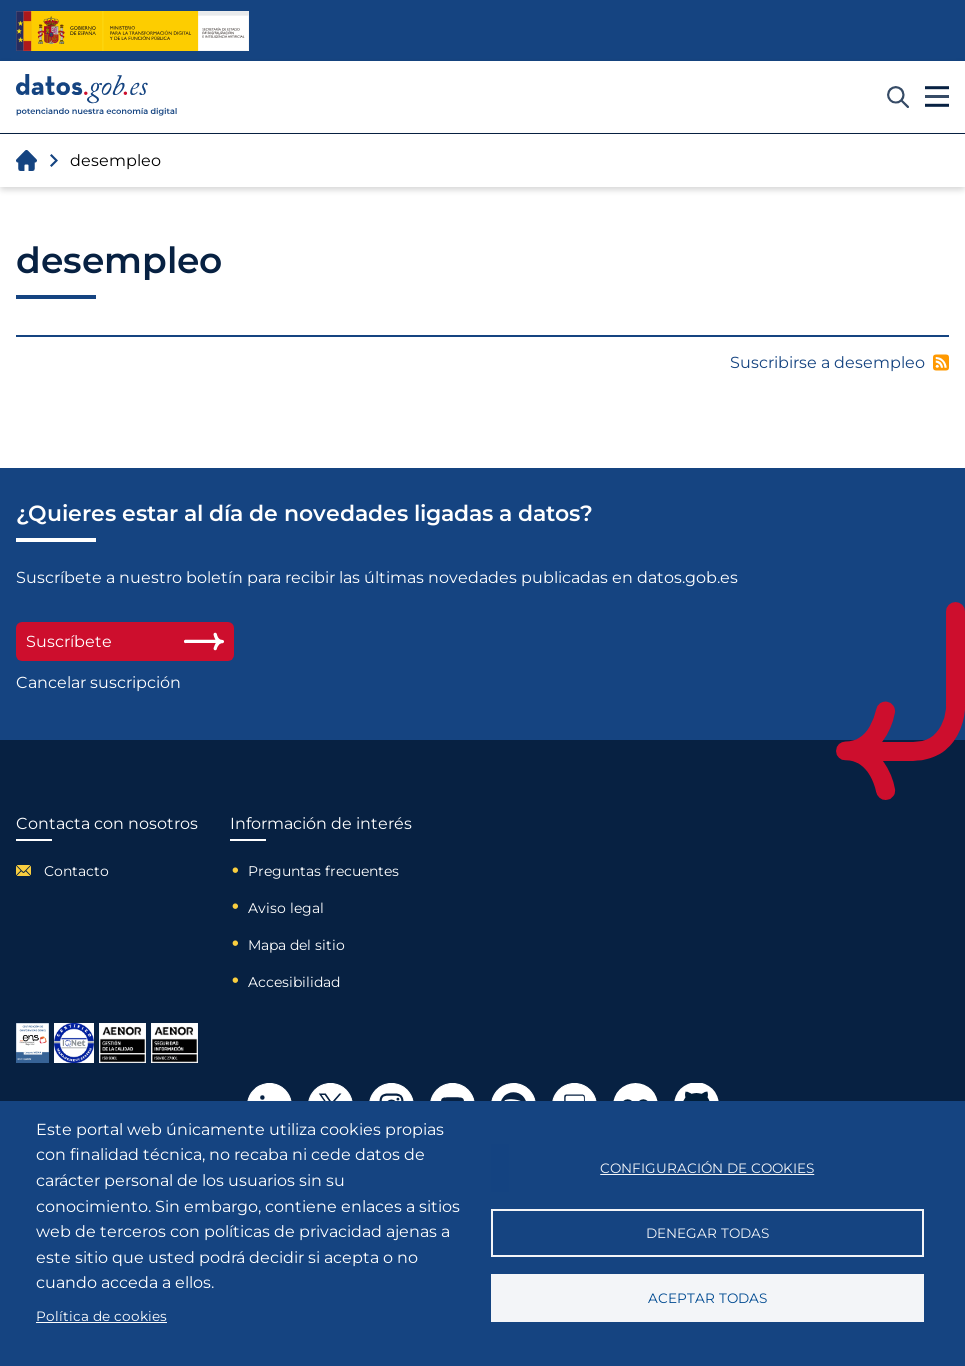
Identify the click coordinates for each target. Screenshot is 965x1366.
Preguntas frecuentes (323, 871)
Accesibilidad (294, 982)
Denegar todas (707, 1233)
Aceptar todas (707, 1298)
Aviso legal (286, 908)
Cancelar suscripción (98, 682)
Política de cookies (101, 1316)
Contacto (76, 871)
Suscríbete (125, 641)
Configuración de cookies (707, 1168)
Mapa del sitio (296, 945)
